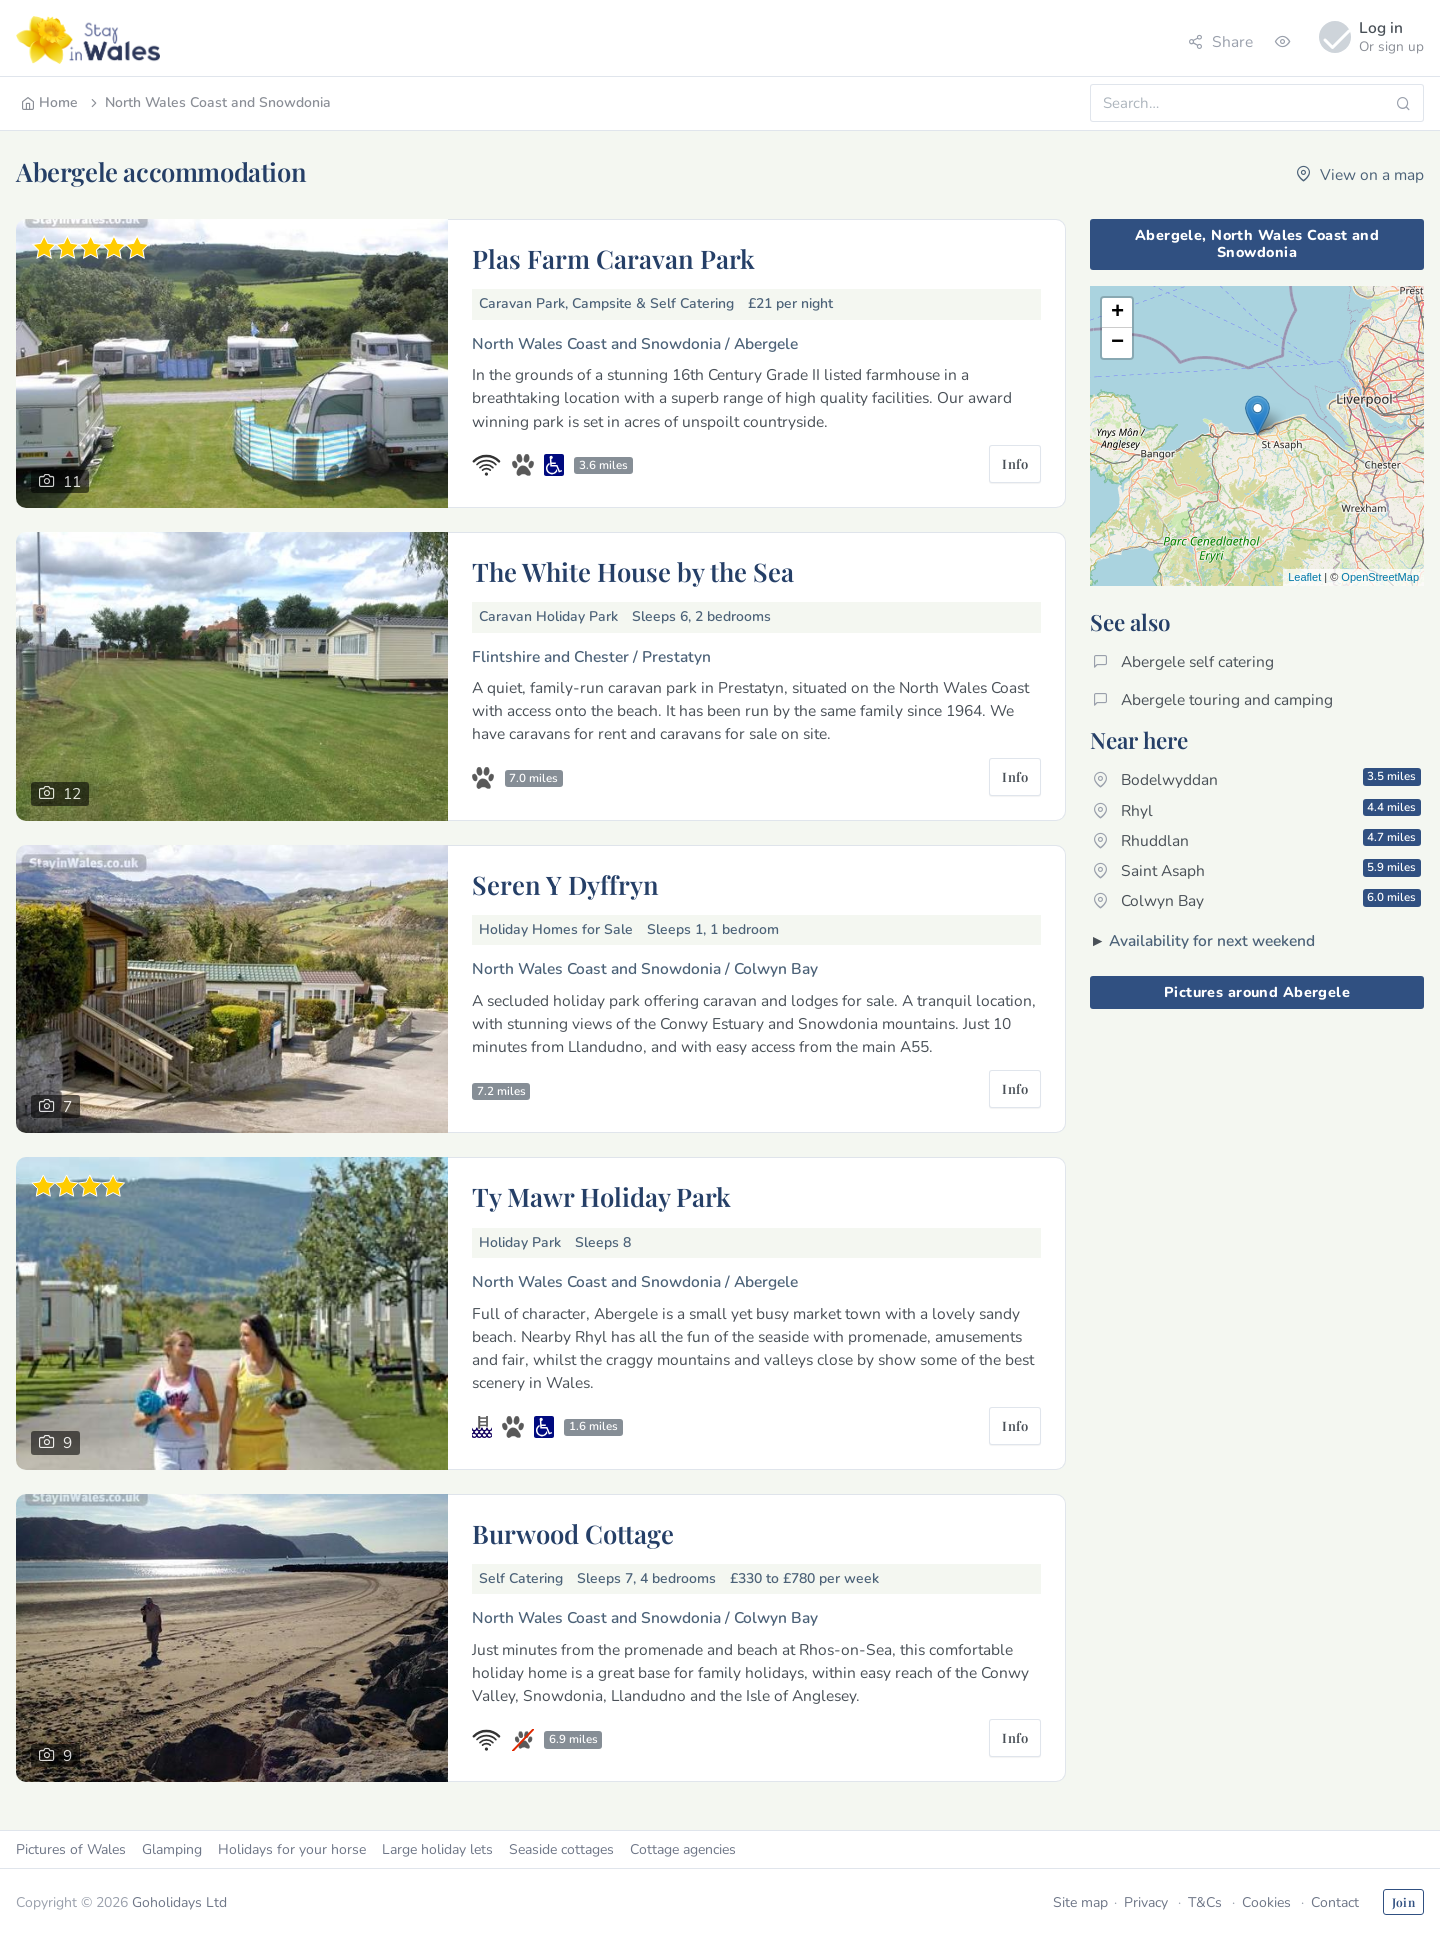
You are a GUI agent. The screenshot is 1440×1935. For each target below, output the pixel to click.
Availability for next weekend (1212, 940)
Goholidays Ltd (179, 1902)
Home (49, 102)
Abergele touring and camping (1213, 699)
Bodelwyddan (1257, 779)
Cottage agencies (683, 1849)
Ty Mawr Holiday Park (601, 1196)
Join (1403, 1902)
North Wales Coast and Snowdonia (209, 102)
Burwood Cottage (573, 1533)
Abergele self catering (1183, 661)
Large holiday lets (437, 1849)
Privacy (1146, 1902)
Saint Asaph (1257, 870)
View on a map (1360, 174)
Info (1015, 463)
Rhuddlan (1257, 840)
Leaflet (1304, 577)
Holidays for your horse (292, 1849)
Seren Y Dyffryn (565, 884)
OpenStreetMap (1380, 577)
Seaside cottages (561, 1849)
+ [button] (1117, 313)
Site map (1080, 1902)
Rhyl (1257, 810)
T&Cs (1205, 1902)
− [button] (1117, 343)
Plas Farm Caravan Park (613, 258)
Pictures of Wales (71, 1849)
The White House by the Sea (633, 571)
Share (1220, 41)
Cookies (1266, 1902)
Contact (1335, 1902)
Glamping (172, 1849)
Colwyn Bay (1257, 900)
